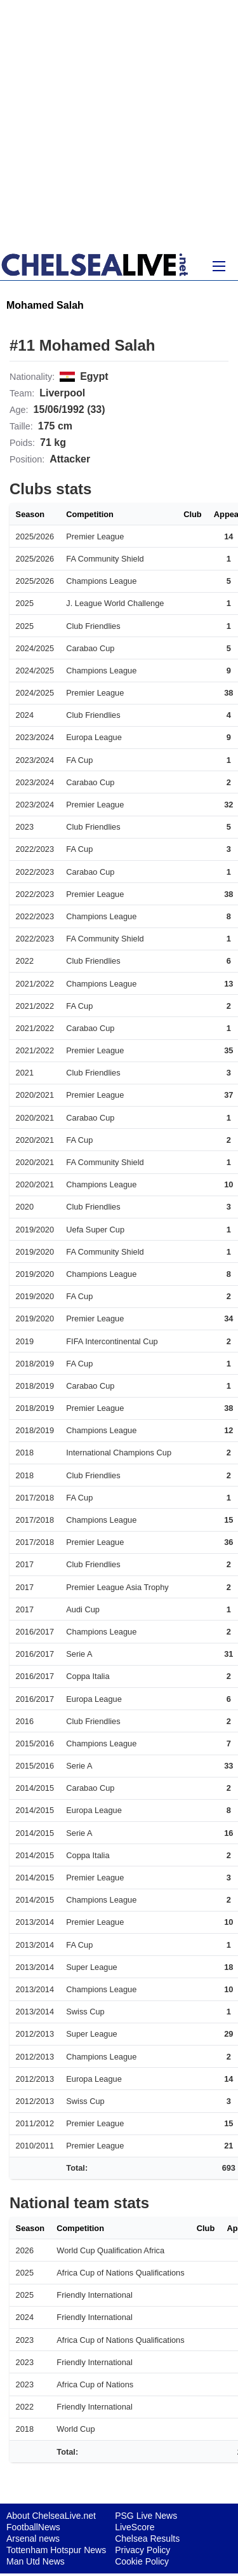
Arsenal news (33, 2538)
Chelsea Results (147, 2538)
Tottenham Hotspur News (56, 2550)
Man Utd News (35, 2561)
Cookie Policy (142, 2561)
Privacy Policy (142, 2550)
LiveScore (134, 2527)
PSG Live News (146, 2516)
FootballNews (33, 2527)
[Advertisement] (119, 125)
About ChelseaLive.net (51, 2516)
